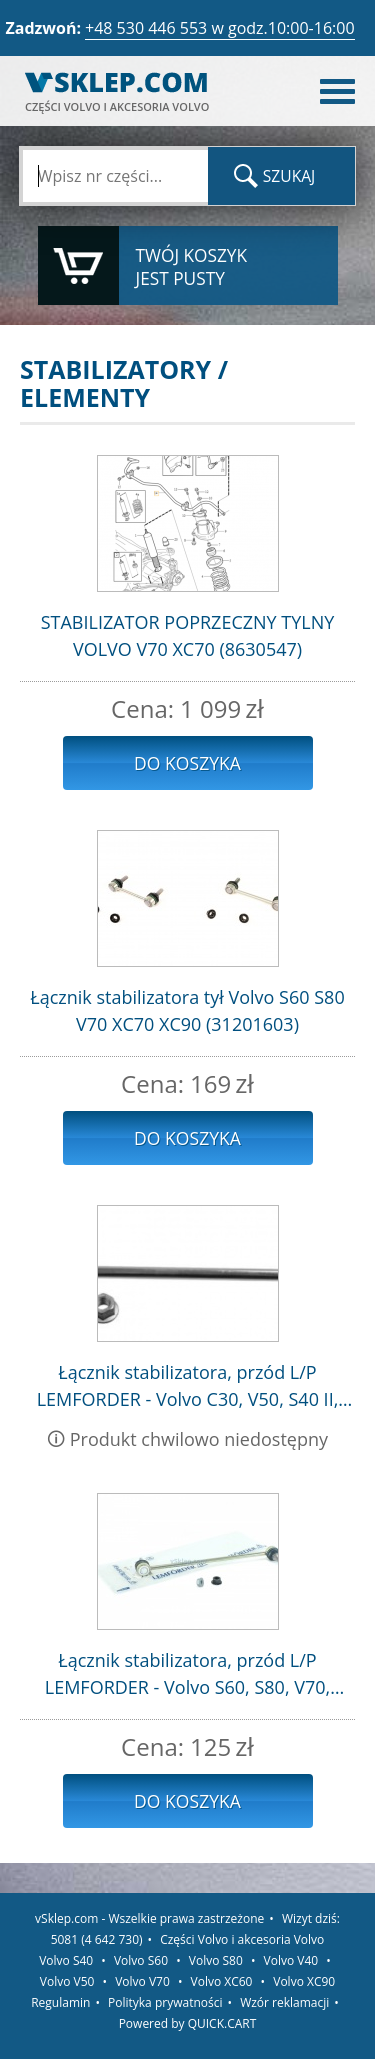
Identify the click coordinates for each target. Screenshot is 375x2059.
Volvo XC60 (222, 1981)
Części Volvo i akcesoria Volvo (242, 1939)
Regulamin (60, 2002)
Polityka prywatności (165, 2002)
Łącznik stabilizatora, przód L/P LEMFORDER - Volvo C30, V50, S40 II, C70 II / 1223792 (188, 1386)
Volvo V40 (291, 1960)
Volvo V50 (67, 1981)
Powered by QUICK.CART (188, 2023)
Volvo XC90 (304, 1981)
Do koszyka (187, 763)
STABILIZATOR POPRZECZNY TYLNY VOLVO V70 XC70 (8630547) (188, 635)
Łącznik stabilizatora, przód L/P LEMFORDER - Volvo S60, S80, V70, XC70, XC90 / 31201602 (187, 1674)
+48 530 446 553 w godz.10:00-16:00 (220, 28)
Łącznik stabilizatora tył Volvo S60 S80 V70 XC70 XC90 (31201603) (187, 1010)
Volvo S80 (216, 1960)
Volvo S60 (141, 1960)
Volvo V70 (142, 1981)
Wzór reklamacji (284, 2002)
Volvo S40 (66, 1960)
